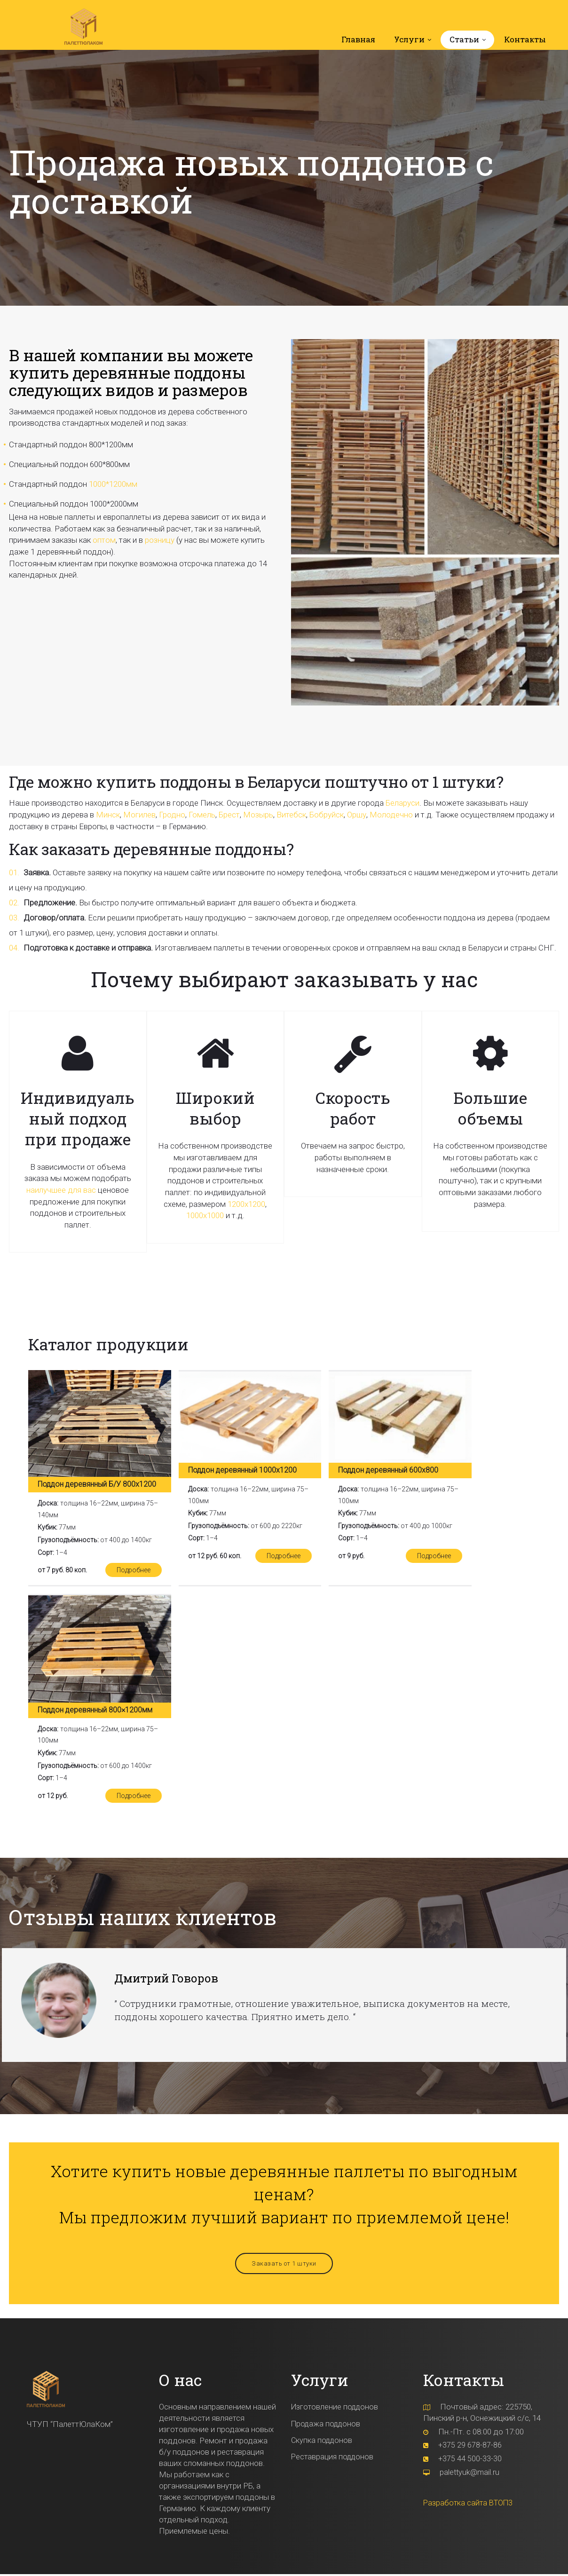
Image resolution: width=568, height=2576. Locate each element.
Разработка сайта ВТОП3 (469, 2503)
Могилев (139, 816)
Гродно (172, 816)
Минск (108, 816)
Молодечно (391, 816)
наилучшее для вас (61, 1191)
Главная (358, 40)
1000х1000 (205, 1216)
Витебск (291, 816)
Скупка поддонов (323, 2440)
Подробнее (133, 1571)
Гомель (202, 816)
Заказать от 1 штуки (284, 2264)
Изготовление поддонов (336, 2408)
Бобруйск (326, 816)
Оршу (356, 816)
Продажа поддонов (327, 2424)
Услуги (409, 40)
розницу (159, 541)
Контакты (525, 40)
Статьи (464, 40)
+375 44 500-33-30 (470, 2460)
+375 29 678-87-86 (470, 2446)
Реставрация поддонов (334, 2456)
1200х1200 (246, 1205)
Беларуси (402, 804)
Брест (229, 816)
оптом (104, 541)
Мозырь (258, 816)
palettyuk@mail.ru (470, 2473)
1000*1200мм (113, 485)
